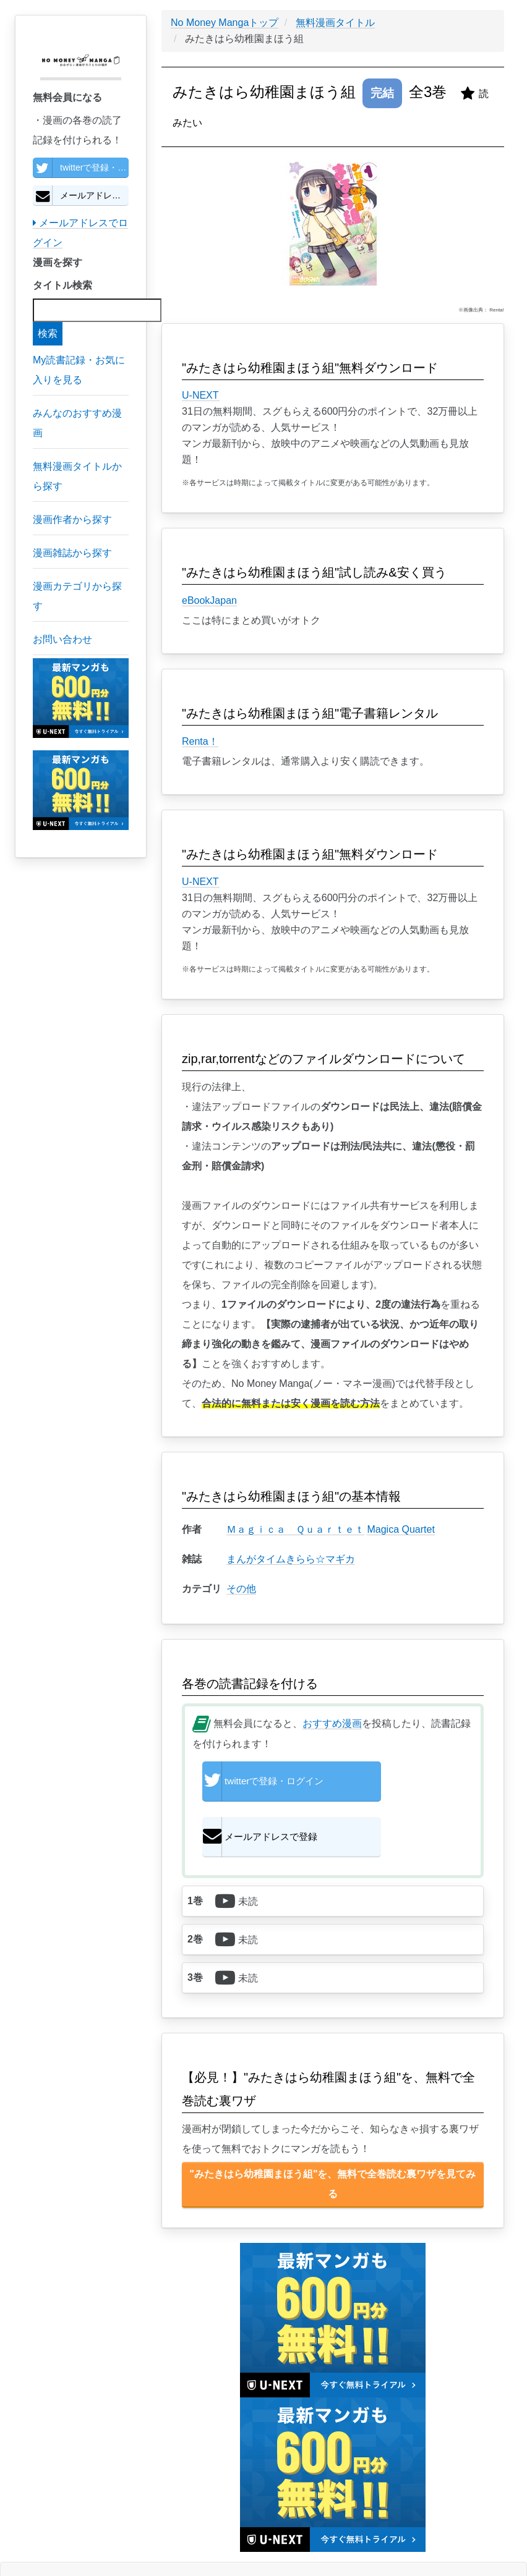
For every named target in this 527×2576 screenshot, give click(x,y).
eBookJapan (209, 600)
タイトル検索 (62, 285)
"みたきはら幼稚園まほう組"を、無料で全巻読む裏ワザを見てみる (332, 2140)
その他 (241, 1588)
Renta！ (200, 741)
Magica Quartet (400, 1529)
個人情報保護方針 (91, 2541)
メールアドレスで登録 (81, 195)
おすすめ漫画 (332, 1723)
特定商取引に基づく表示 (135, 2541)
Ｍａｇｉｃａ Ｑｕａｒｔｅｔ (295, 1529)
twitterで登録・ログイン (81, 167)
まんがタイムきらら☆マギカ (290, 1559)
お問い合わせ (162, 2541)
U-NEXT (201, 395)
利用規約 (111, 2541)
